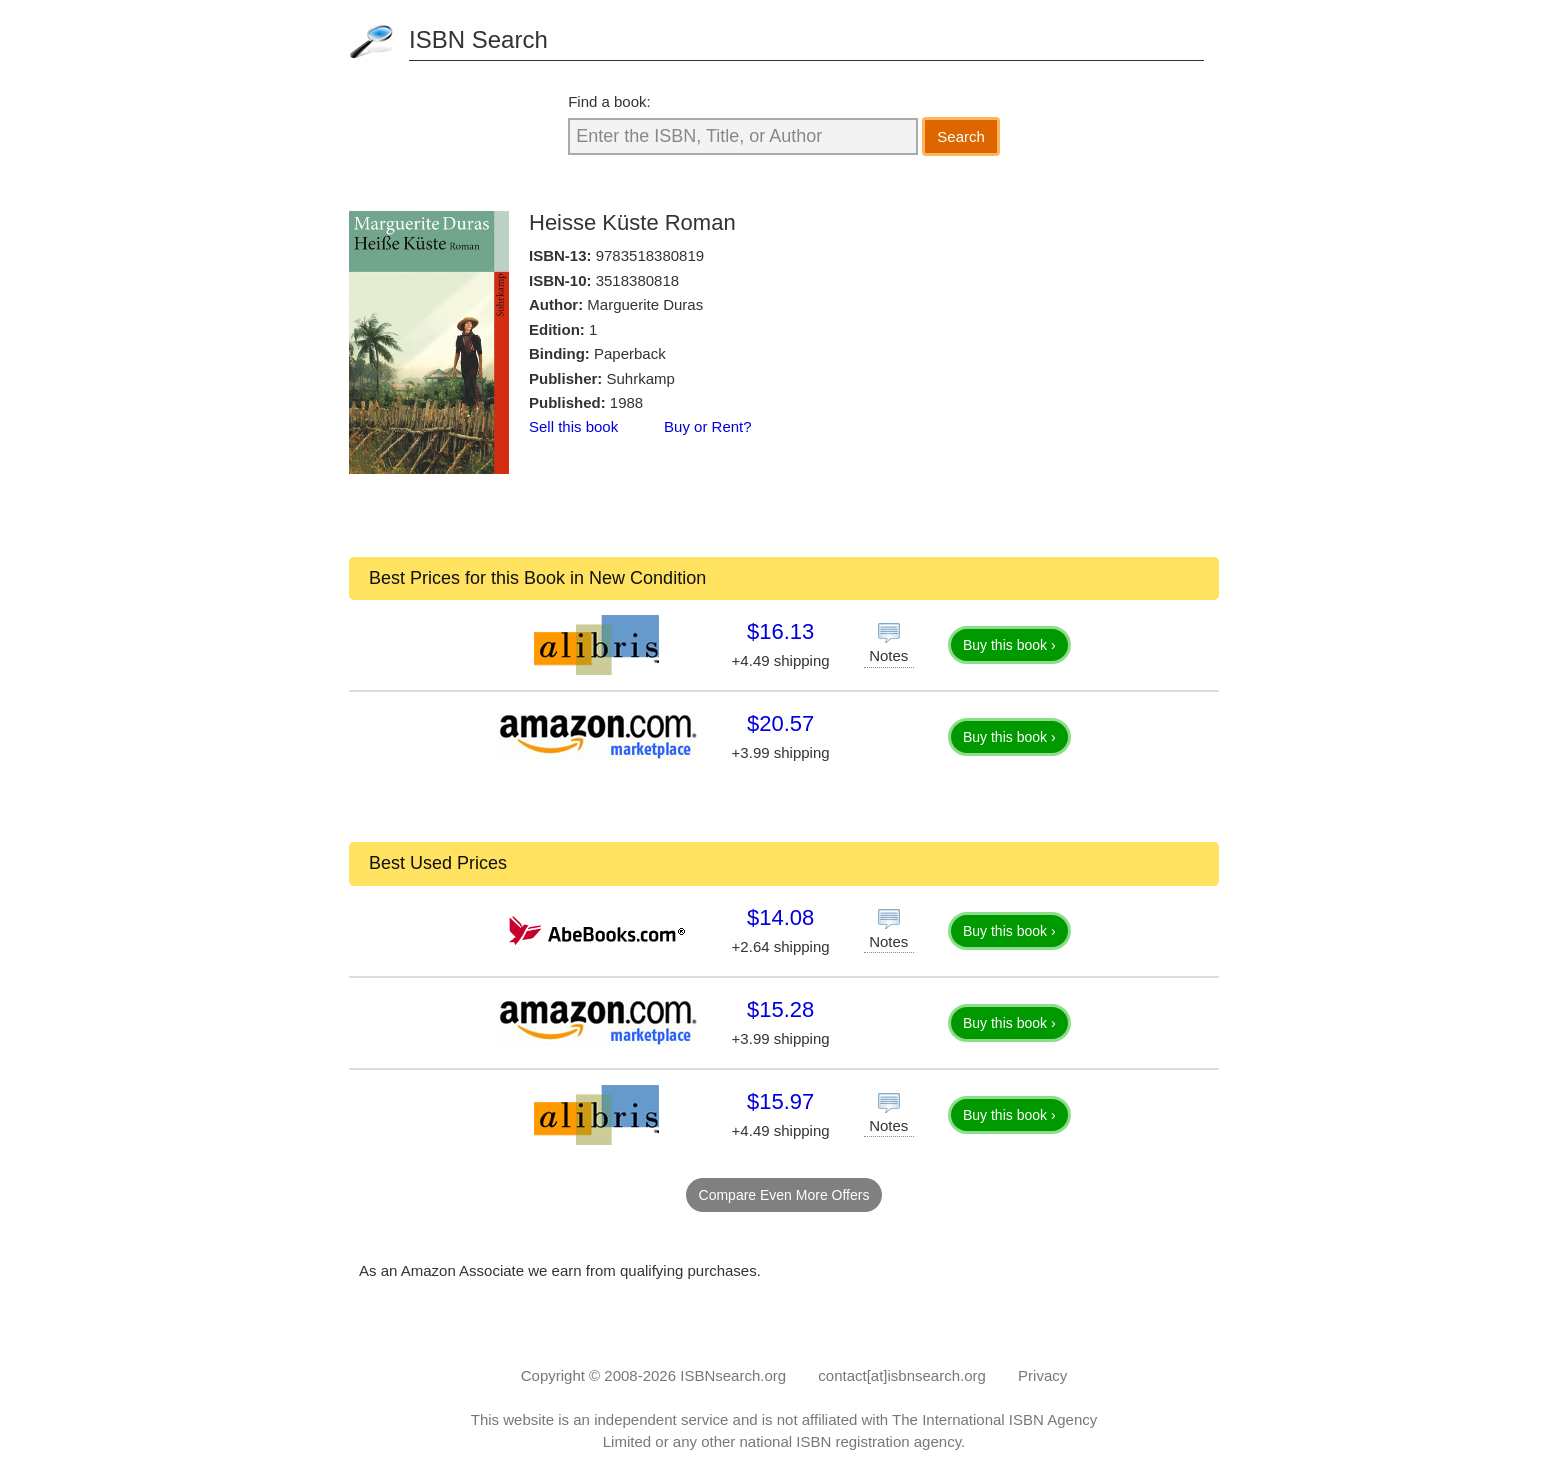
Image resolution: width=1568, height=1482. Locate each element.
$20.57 (780, 723)
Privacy (1042, 1375)
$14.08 (780, 917)
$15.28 (780, 1009)
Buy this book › (1009, 645)
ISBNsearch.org (733, 1375)
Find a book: (609, 101)
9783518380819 (650, 255)
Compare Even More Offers (784, 1195)
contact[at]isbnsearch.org (902, 1375)
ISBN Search (478, 39)
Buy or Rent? (708, 426)
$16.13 (780, 631)
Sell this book (573, 426)
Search (961, 136)
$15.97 (780, 1101)
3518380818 (637, 280)
